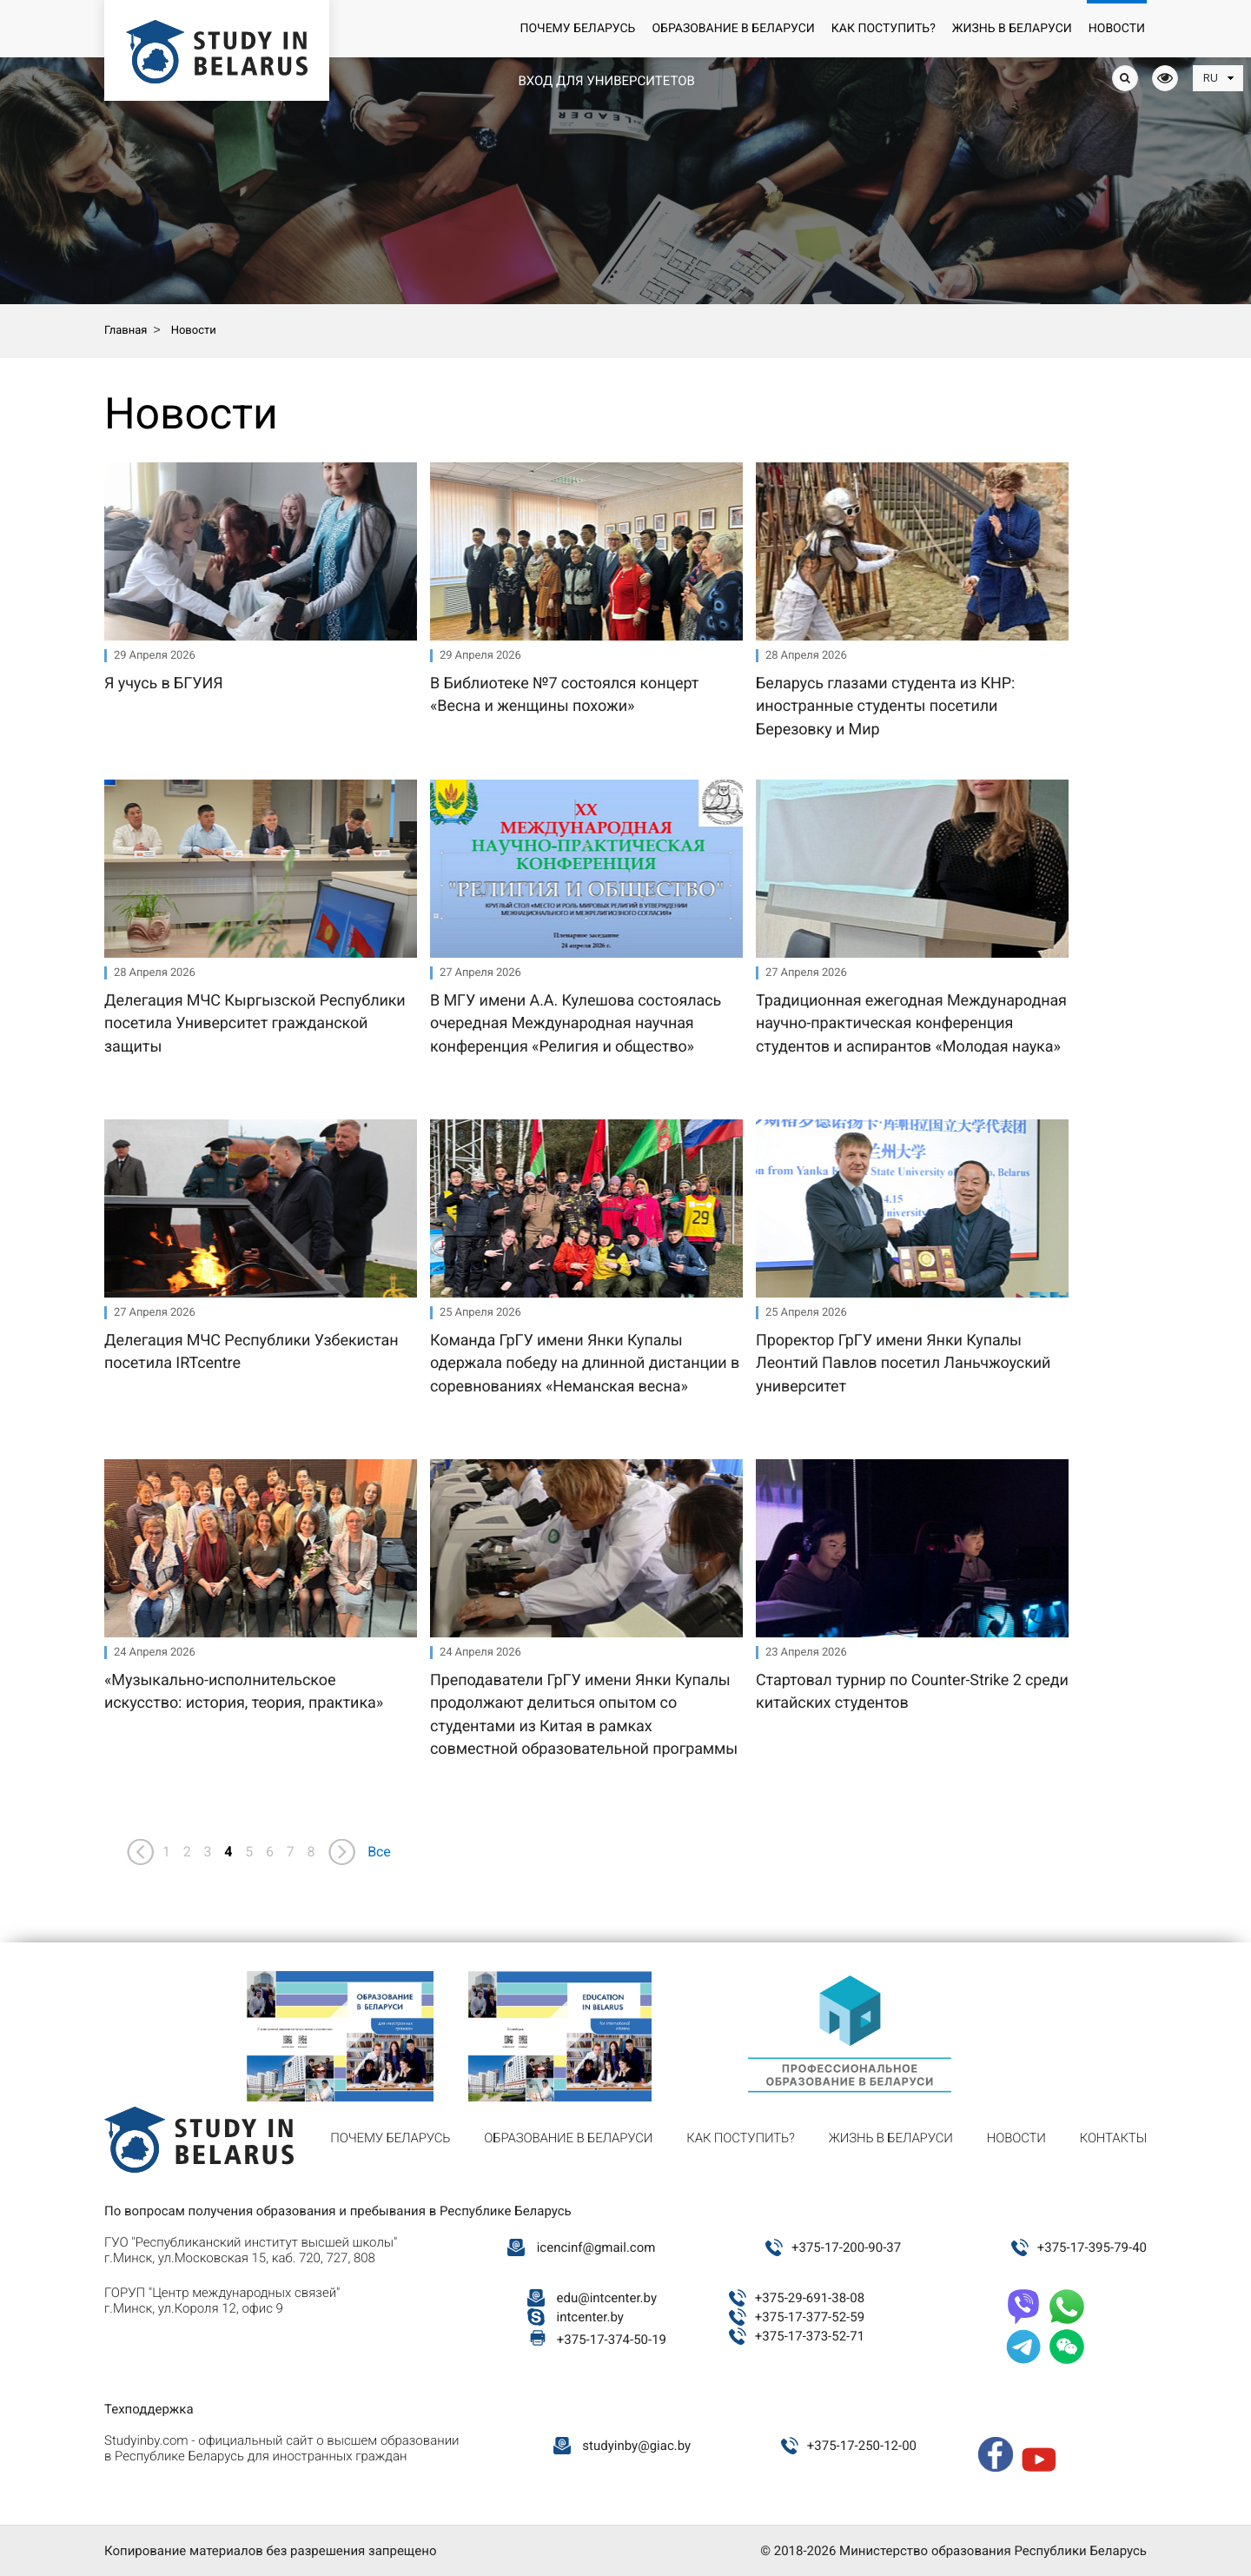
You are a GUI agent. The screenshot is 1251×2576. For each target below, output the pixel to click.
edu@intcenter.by (607, 2298)
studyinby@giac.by (636, 2445)
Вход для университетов (606, 81)
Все (379, 1851)
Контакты (1113, 2138)
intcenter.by (590, 2317)
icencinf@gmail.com (596, 2247)
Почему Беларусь (577, 29)
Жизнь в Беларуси (1012, 29)
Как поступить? (883, 29)
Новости (1117, 29)
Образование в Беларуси (733, 29)
